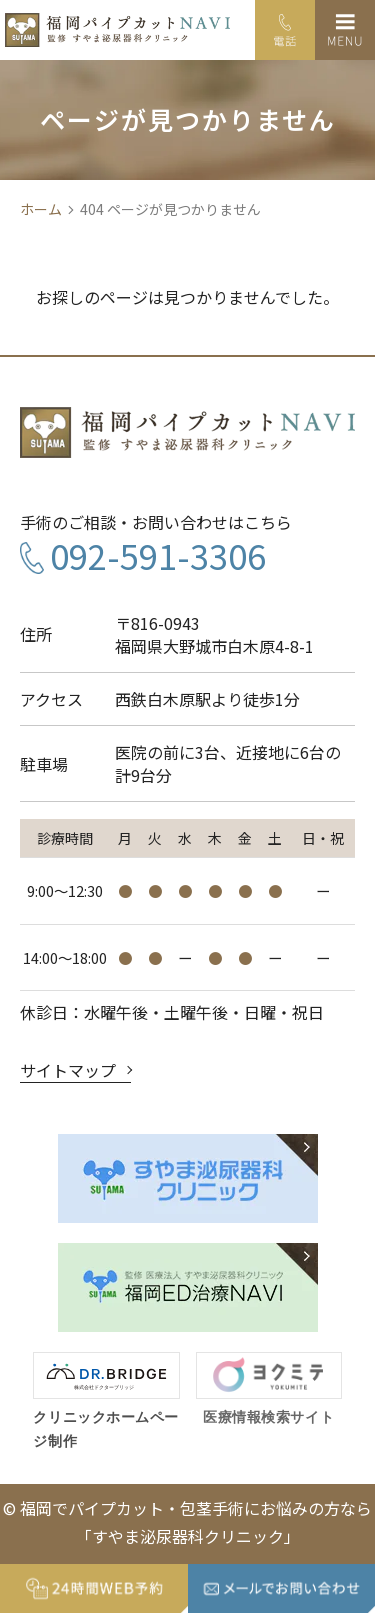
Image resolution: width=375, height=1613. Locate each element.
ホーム (41, 209)
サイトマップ (68, 1070)
